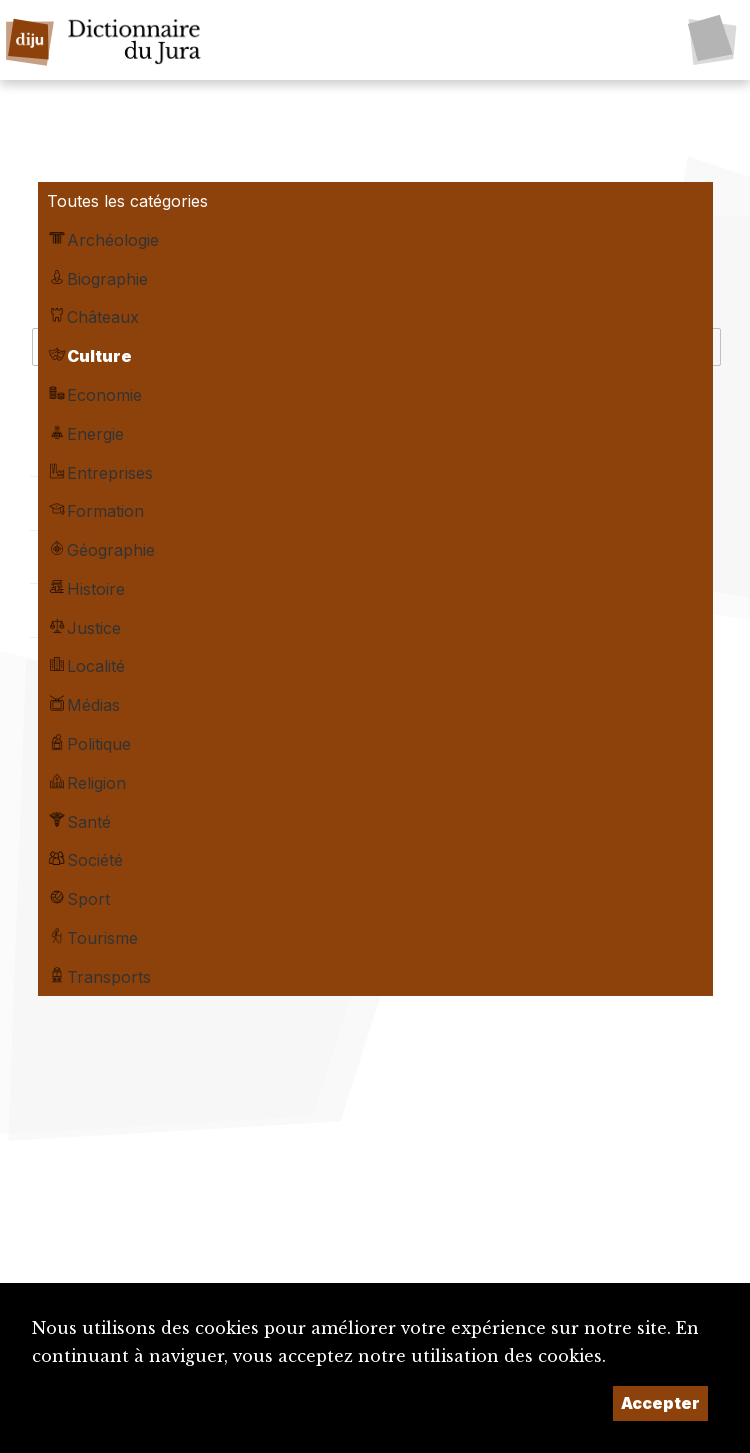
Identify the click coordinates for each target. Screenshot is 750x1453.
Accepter (660, 1403)
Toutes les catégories (127, 201)
